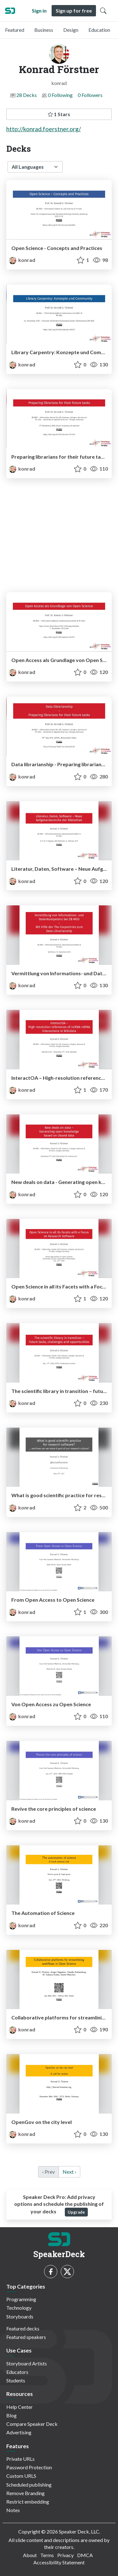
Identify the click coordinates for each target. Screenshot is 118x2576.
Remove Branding (25, 2493)
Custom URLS (21, 2476)
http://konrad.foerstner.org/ (43, 129)
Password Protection (29, 2467)
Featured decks (22, 2328)
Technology (18, 2308)
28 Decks (26, 95)
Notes (13, 2510)
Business (43, 30)
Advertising (18, 2432)
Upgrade (76, 2212)
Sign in (39, 11)
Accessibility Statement (59, 2562)
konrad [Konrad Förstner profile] (22, 260)
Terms (47, 2555)
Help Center (19, 2407)
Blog (11, 2415)
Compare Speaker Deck (32, 2424)
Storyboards (19, 2316)
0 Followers (90, 95)
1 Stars (59, 114)
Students (15, 2380)
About (30, 2555)
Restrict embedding (27, 2502)
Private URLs (20, 2459)
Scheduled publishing (29, 2485)
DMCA (85, 2555)
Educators (17, 2372)
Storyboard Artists (26, 2363)
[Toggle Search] (103, 10)
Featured (14, 30)
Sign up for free (74, 11)
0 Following (60, 95)
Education (99, 30)
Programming (21, 2299)
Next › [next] (69, 2172)
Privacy (65, 2555)
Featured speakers (26, 2337)
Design (70, 30)
